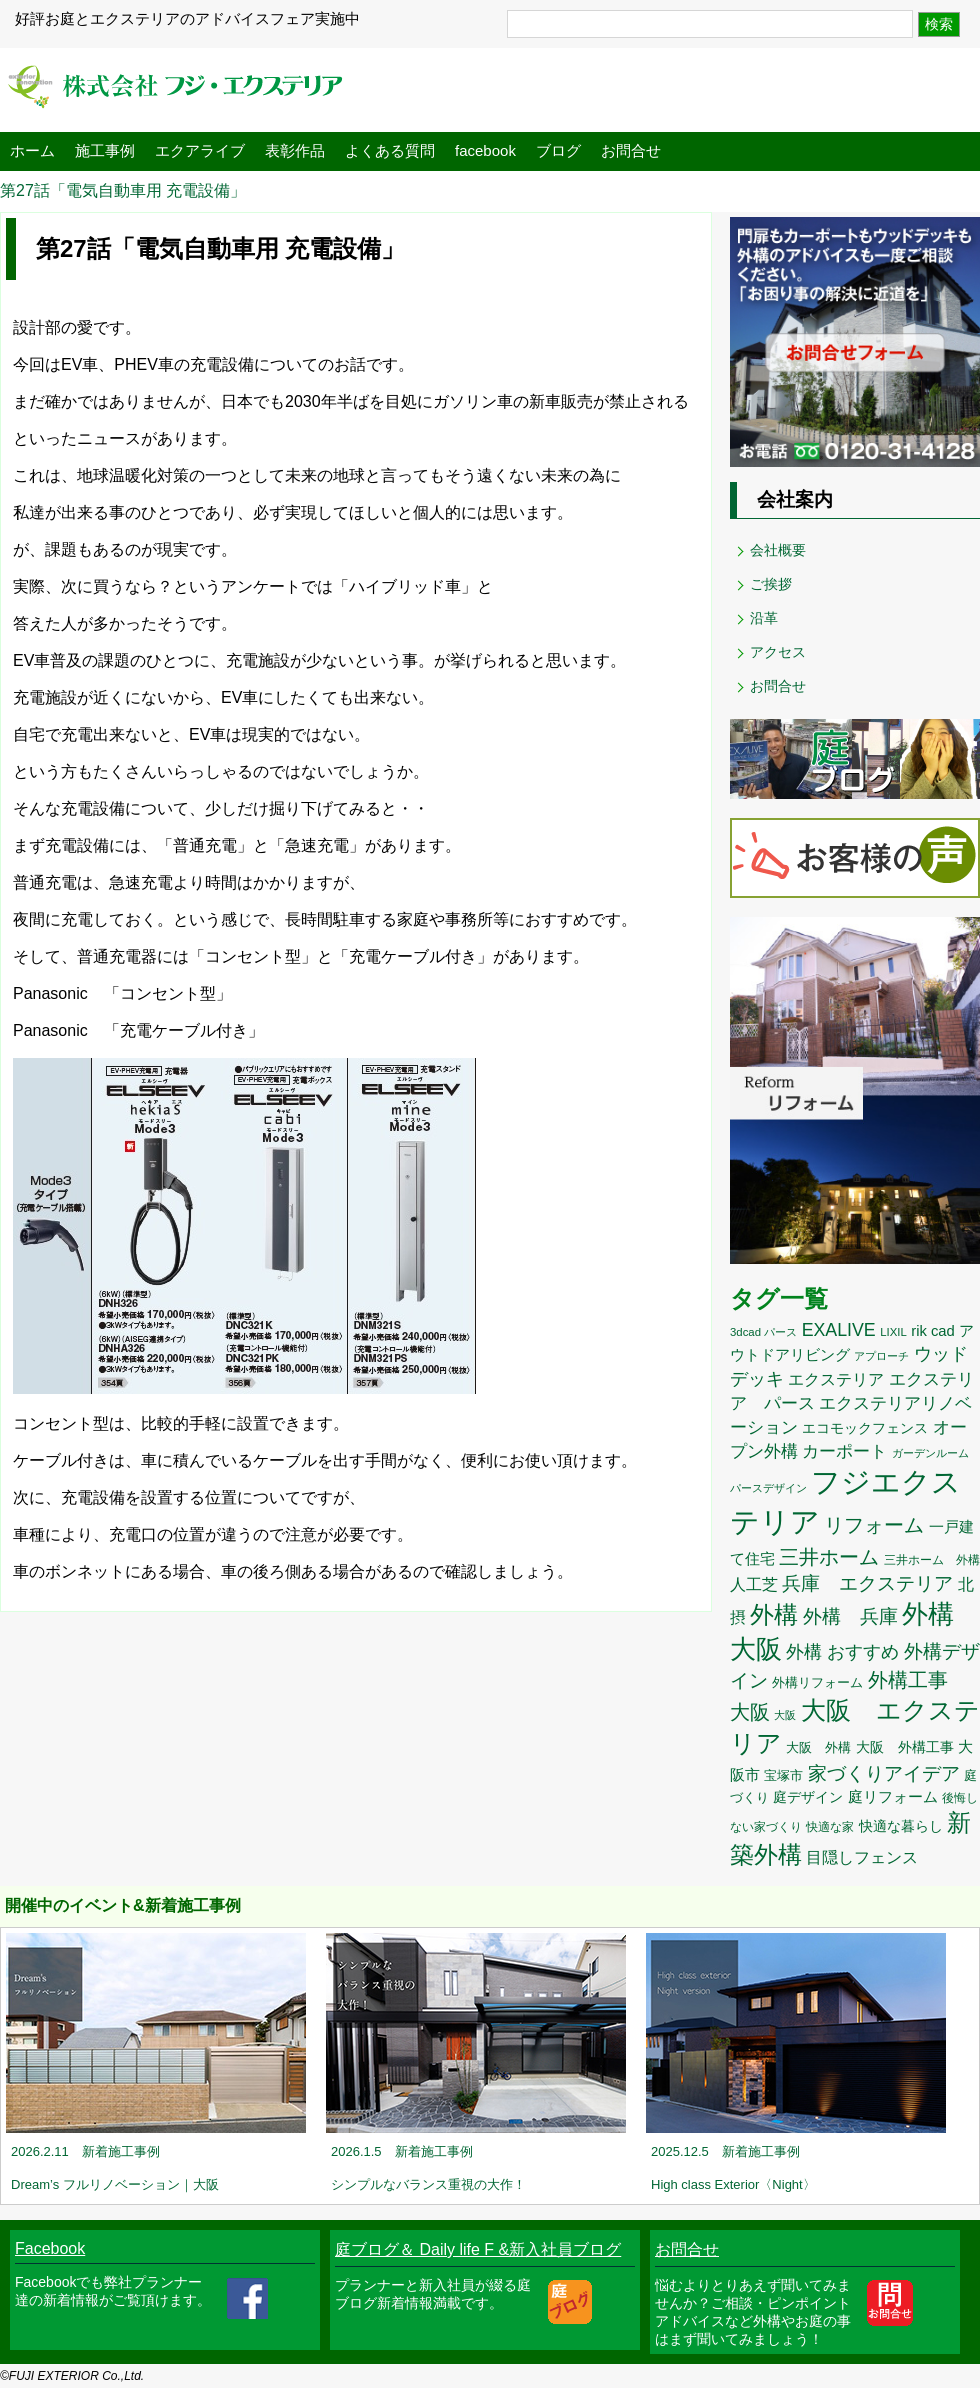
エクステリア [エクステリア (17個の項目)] (836, 1379)
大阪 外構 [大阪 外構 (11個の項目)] (818, 1747)
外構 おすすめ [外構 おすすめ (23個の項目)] (842, 1652)
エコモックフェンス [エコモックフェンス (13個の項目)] (865, 1428)
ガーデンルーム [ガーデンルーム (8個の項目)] (930, 1453)
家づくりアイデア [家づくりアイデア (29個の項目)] (884, 1773)
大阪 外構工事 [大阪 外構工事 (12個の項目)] (905, 1747)
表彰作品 (295, 150)
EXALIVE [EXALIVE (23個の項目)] (839, 1330)
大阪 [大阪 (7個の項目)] (785, 1715)
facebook (485, 150)
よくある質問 (390, 150)
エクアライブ (200, 150)
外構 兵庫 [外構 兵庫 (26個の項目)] (850, 1616)
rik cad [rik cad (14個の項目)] (933, 1331)
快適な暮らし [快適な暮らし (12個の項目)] (901, 1826)
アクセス (778, 652)
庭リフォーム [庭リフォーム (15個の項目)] (893, 1796)
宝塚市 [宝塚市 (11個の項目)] (783, 1775)
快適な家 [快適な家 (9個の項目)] (830, 1827)
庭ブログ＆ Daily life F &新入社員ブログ (478, 2249)
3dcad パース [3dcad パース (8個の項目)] (763, 1332)
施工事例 (105, 150)
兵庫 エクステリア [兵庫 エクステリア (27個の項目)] (867, 1583)
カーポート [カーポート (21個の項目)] (844, 1451)
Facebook (50, 2248)
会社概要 (778, 550)
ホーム (32, 150)
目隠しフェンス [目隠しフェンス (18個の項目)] (862, 1857)
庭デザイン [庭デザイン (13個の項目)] (808, 1797)
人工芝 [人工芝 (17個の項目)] (754, 1584)
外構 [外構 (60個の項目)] (774, 1614)
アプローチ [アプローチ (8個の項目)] (881, 1356)
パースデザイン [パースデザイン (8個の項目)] (768, 1488)
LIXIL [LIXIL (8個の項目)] (893, 1332)
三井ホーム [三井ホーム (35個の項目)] (829, 1556)
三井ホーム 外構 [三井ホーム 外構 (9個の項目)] (932, 1560)
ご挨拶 (771, 584)
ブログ (558, 150)
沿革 (764, 618)
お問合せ (631, 150)
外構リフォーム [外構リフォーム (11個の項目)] (817, 1682)
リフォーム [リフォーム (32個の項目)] (874, 1525)
